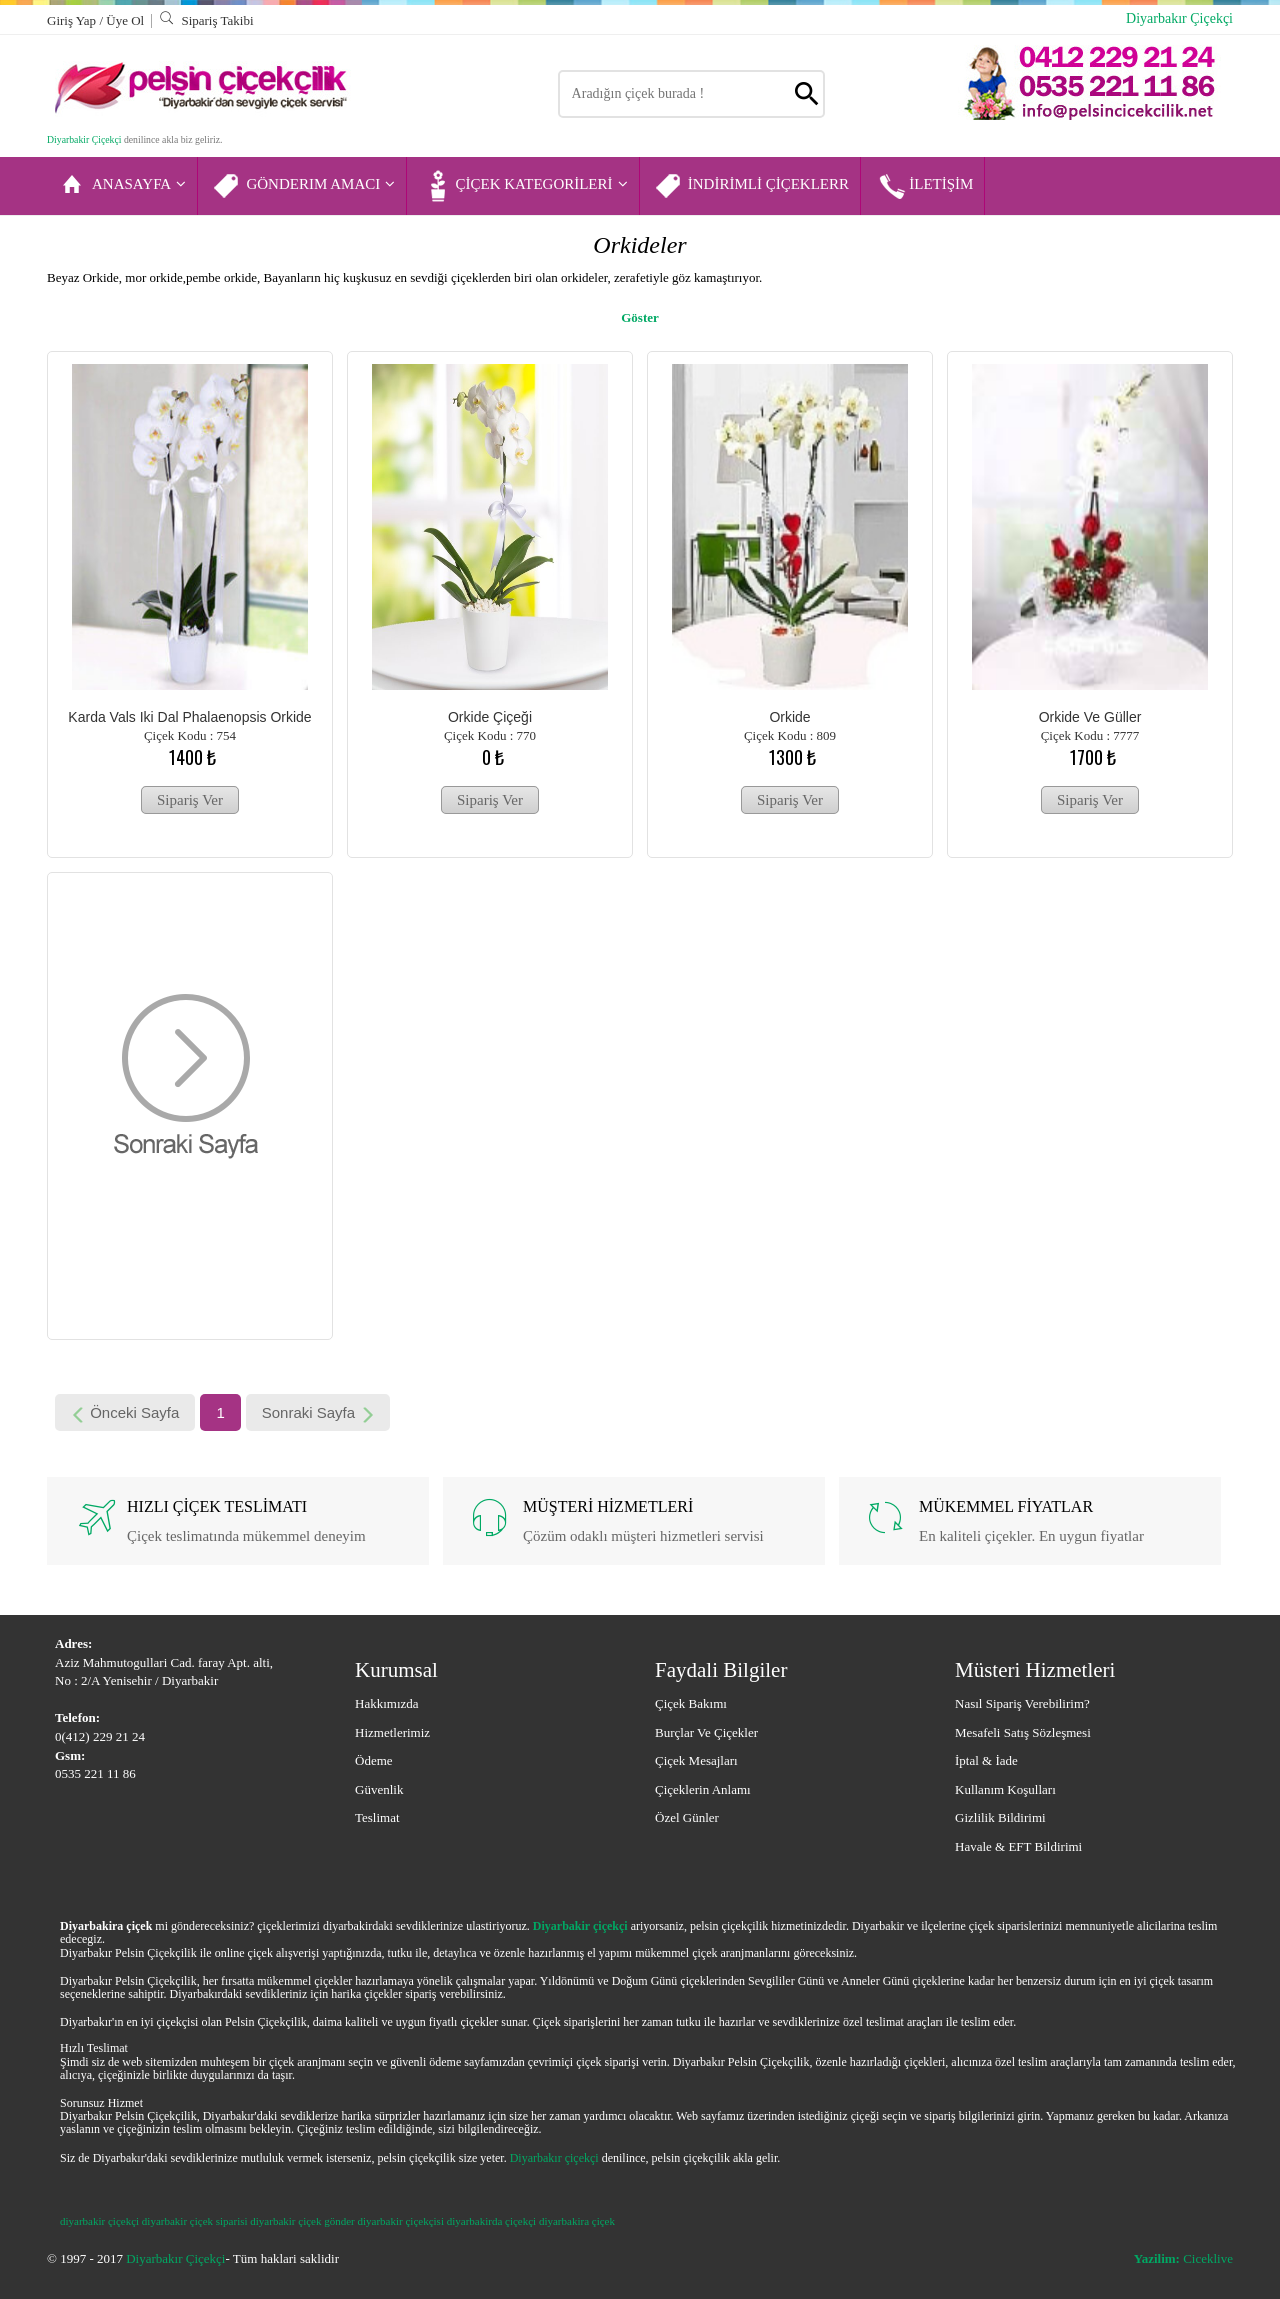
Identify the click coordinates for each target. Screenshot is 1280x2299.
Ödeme (374, 1760)
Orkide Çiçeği (490, 717)
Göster (640, 317)
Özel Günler (687, 1817)
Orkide (789, 717)
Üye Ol (125, 20)
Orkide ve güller (1090, 717)
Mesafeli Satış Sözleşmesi (1023, 1732)
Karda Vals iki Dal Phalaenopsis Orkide (189, 717)
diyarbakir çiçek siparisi (195, 2221)
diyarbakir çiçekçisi (401, 2221)
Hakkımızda (387, 1703)
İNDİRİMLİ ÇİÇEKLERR (751, 186)
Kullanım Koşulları (1005, 1789)
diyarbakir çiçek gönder (302, 2221)
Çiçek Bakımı (691, 1703)
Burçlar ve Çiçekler (706, 1732)
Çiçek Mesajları (696, 1760)
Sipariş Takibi (206, 20)
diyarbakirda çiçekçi (491, 2221)
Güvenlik (379, 1789)
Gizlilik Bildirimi (1000, 1817)
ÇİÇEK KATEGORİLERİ (524, 186)
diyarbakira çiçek (577, 2221)
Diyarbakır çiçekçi (554, 2158)
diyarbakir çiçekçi (99, 2221)
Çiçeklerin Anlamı (703, 1789)
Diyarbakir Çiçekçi (84, 139)
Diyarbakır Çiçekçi (1179, 18)
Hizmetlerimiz (392, 1732)
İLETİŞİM (924, 186)
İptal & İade (986, 1760)
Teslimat (377, 1817)
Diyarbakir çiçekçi (580, 1926)
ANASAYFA (122, 186)
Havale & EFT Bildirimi (1018, 1846)
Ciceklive (1183, 2258)
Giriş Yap (73, 20)
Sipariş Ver (190, 800)
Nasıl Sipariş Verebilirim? (1022, 1703)
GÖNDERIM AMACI (303, 186)
